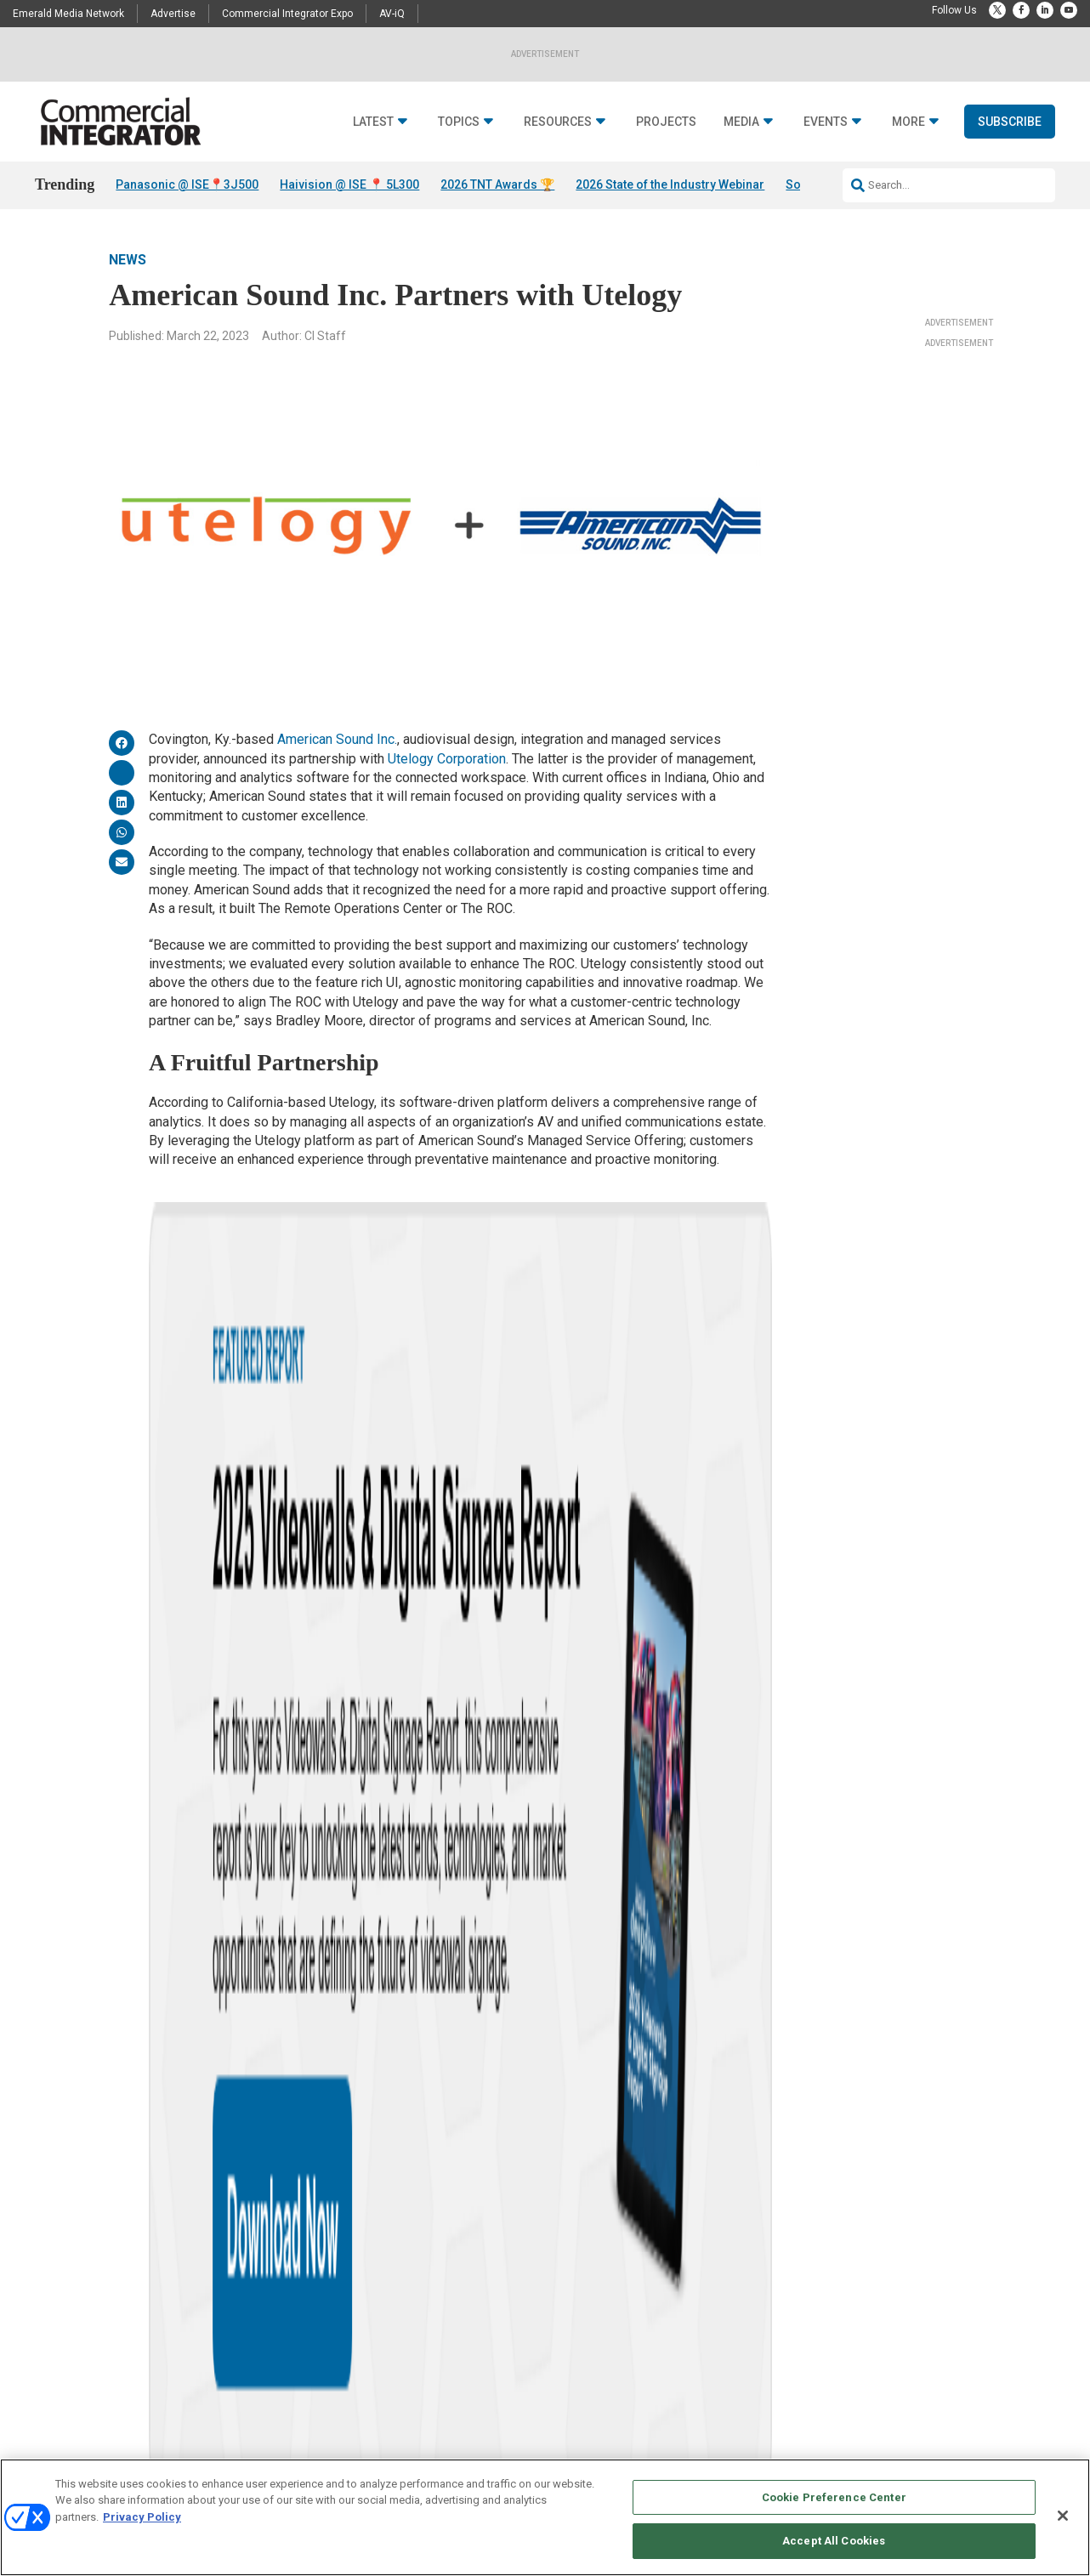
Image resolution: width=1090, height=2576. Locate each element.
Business (305, 2315)
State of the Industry (503, 2357)
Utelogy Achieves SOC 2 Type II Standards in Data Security (496, 1487)
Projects (666, 122)
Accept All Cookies (833, 2540)
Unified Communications (339, 2442)
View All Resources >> (507, 2379)
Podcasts (131, 2336)
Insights (129, 2294)
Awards (127, 2357)
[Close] (1062, 2515)
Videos (124, 2400)
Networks (305, 2400)
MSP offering (351, 1759)
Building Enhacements (335, 2294)
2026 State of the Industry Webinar (670, 184)
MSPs (416, 1759)
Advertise (173, 14)
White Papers (487, 2294)
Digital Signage (317, 2357)
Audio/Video (311, 2272)
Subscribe (1010, 121)
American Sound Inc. (337, 739)
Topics (459, 122)
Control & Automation (332, 2336)
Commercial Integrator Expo (287, 14)
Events (825, 122)
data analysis (266, 1759)
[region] (545, 2517)
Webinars (479, 2315)
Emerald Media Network (68, 14)
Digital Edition (489, 2336)
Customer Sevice (843, 2294)
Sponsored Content (152, 2421)
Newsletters (658, 2315)
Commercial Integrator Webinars (703, 2399)
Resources (558, 122)
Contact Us (831, 2272)
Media (741, 122)
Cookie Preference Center (834, 2497)
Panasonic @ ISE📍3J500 (187, 184)
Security (302, 2421)
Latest (373, 122)
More (908, 122)
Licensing (653, 2294)
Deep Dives (482, 2272)
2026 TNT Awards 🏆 (497, 184)
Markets (302, 2379)
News (127, 260)
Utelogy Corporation (447, 759)
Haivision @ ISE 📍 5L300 (349, 184)
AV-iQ (392, 14)
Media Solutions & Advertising (699, 2272)
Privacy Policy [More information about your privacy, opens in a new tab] (142, 2517)
